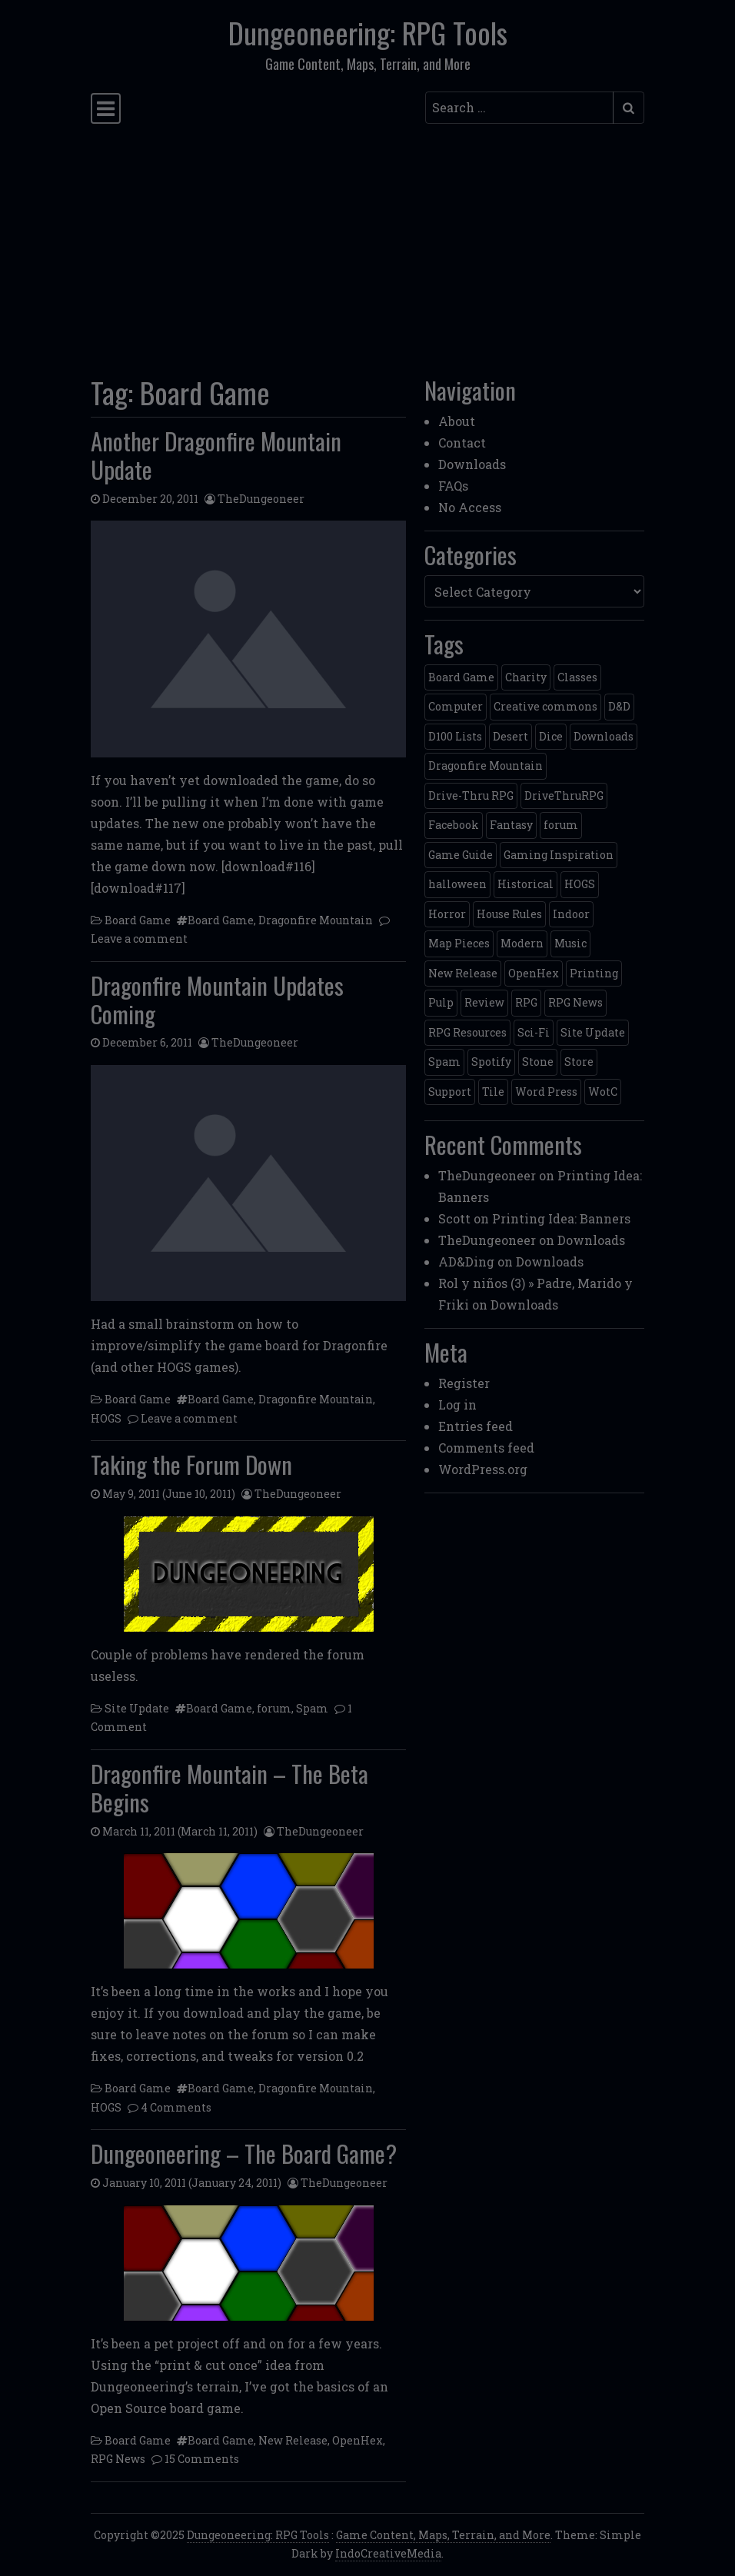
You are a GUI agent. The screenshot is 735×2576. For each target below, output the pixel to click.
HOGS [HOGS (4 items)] (579, 884)
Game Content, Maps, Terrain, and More (443, 2535)
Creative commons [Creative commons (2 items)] (545, 706)
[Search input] (519, 108)
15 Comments (202, 2458)
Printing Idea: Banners (561, 1218)
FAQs (453, 486)
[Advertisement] (367, 245)
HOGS (106, 1418)
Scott (454, 1218)
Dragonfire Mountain (315, 920)
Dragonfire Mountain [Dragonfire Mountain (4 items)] (485, 765)
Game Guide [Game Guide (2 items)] (460, 854)
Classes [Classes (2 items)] (577, 677)
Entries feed (475, 1426)
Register (464, 1383)
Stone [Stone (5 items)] (538, 1061)
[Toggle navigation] (106, 108)
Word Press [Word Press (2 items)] (546, 1091)
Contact (462, 442)
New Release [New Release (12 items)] (462, 973)
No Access (469, 507)
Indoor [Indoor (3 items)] (571, 914)
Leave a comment (139, 938)
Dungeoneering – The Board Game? (244, 2153)
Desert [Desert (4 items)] (510, 736)
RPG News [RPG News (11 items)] (575, 1002)
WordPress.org (482, 1469)
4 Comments (176, 2107)
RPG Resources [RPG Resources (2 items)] (467, 1032)
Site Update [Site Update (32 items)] (592, 1032)
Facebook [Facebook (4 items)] (453, 824)
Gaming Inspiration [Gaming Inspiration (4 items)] (559, 854)
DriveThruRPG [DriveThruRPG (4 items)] (564, 795)
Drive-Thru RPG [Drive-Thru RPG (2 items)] (471, 795)
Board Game (138, 920)
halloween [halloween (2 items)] (457, 884)
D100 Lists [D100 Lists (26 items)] (455, 736)
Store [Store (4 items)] (579, 1061)
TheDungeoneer (261, 498)
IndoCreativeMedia (388, 2553)
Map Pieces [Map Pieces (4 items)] (459, 943)
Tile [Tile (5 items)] (493, 1091)
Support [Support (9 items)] (449, 1091)
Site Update (137, 1708)
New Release (293, 2440)
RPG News (118, 2458)
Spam (312, 1708)
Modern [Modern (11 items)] (522, 943)
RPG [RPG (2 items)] (526, 1002)
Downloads (472, 464)
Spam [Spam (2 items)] (444, 1061)
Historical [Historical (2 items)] (525, 884)
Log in (457, 1404)
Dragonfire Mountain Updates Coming (217, 999)
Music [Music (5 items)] (570, 943)
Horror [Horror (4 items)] (447, 914)
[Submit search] (628, 108)
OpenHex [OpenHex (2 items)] (533, 973)
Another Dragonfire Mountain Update (216, 455)
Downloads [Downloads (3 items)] (604, 736)
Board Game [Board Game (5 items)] (461, 677)
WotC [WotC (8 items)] (602, 1091)
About (456, 421)
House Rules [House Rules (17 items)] (509, 914)
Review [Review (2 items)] (484, 1002)
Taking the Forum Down (191, 1464)
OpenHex (357, 2440)
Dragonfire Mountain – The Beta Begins (229, 1787)
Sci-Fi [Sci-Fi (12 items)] (533, 1032)
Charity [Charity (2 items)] (526, 677)
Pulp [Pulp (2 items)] (441, 1002)
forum (274, 1708)
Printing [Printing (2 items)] (594, 973)
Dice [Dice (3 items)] (551, 736)
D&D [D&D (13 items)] (619, 706)
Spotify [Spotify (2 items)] (491, 1061)
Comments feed (486, 1447)
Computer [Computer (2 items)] (455, 706)
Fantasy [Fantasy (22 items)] (511, 824)
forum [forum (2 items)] (561, 824)
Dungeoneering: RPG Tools (367, 32)
